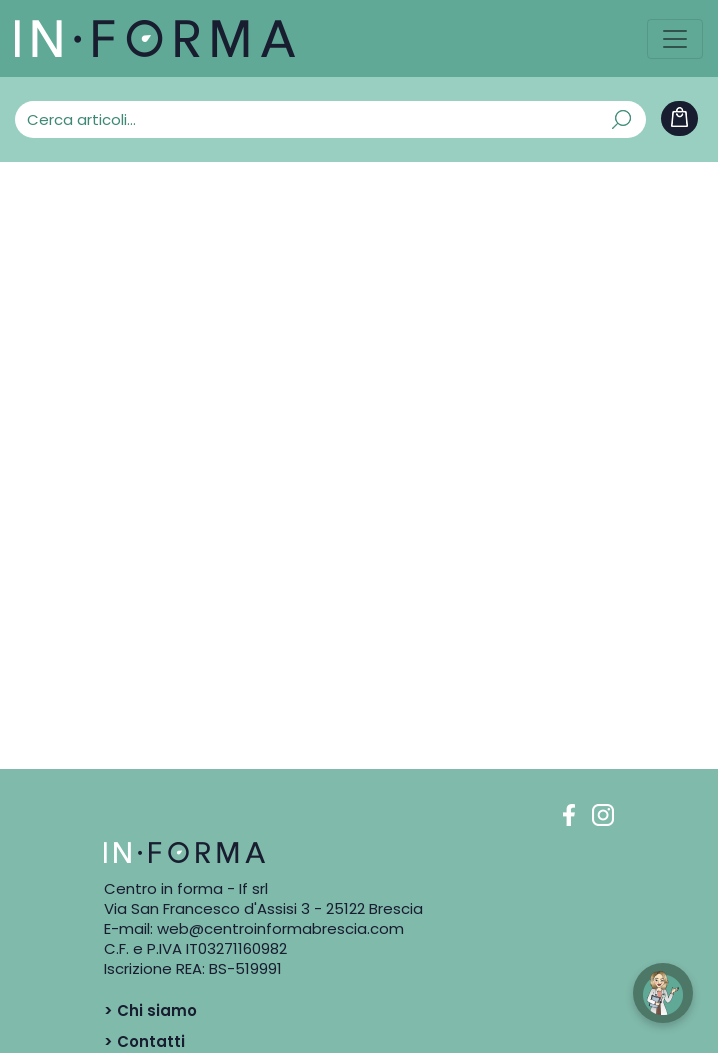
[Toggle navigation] (675, 39)
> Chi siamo (150, 1010)
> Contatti (144, 1041)
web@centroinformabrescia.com (280, 928)
